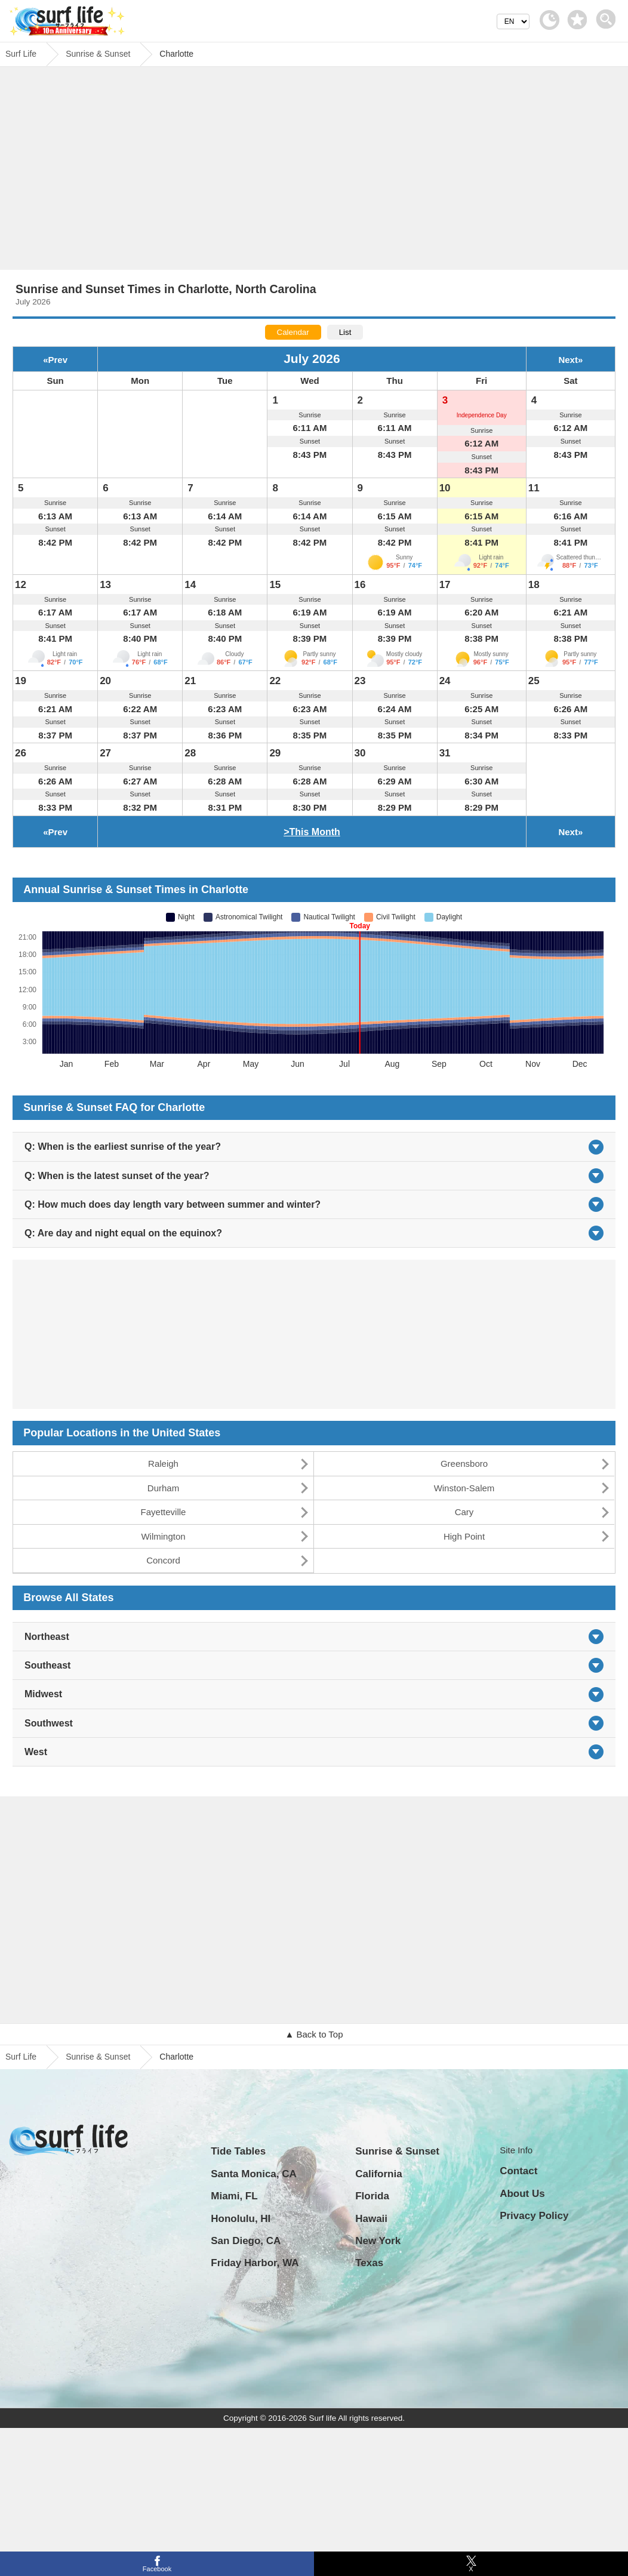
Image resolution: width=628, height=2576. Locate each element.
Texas (369, 2263)
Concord (163, 1560)
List (345, 332)
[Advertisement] (314, 171)
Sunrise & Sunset (98, 2056)
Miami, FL (234, 2196)
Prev (58, 360)
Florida (372, 2196)
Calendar (293, 332)
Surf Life (20, 2056)
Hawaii (371, 2218)
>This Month (312, 832)
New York (378, 2240)
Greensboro (464, 1463)
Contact (518, 2171)
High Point (464, 1536)
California (378, 2174)
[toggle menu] (608, 15)
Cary (464, 1512)
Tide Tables (238, 2151)
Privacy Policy (534, 2215)
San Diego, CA (246, 2240)
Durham (163, 1488)
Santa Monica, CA (254, 2174)
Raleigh (163, 1463)
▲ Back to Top (314, 2034)
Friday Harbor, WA (254, 2263)
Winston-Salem (464, 1488)
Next (568, 360)
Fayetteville (163, 1512)
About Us (522, 2193)
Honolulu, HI (240, 2218)
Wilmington (163, 1536)
